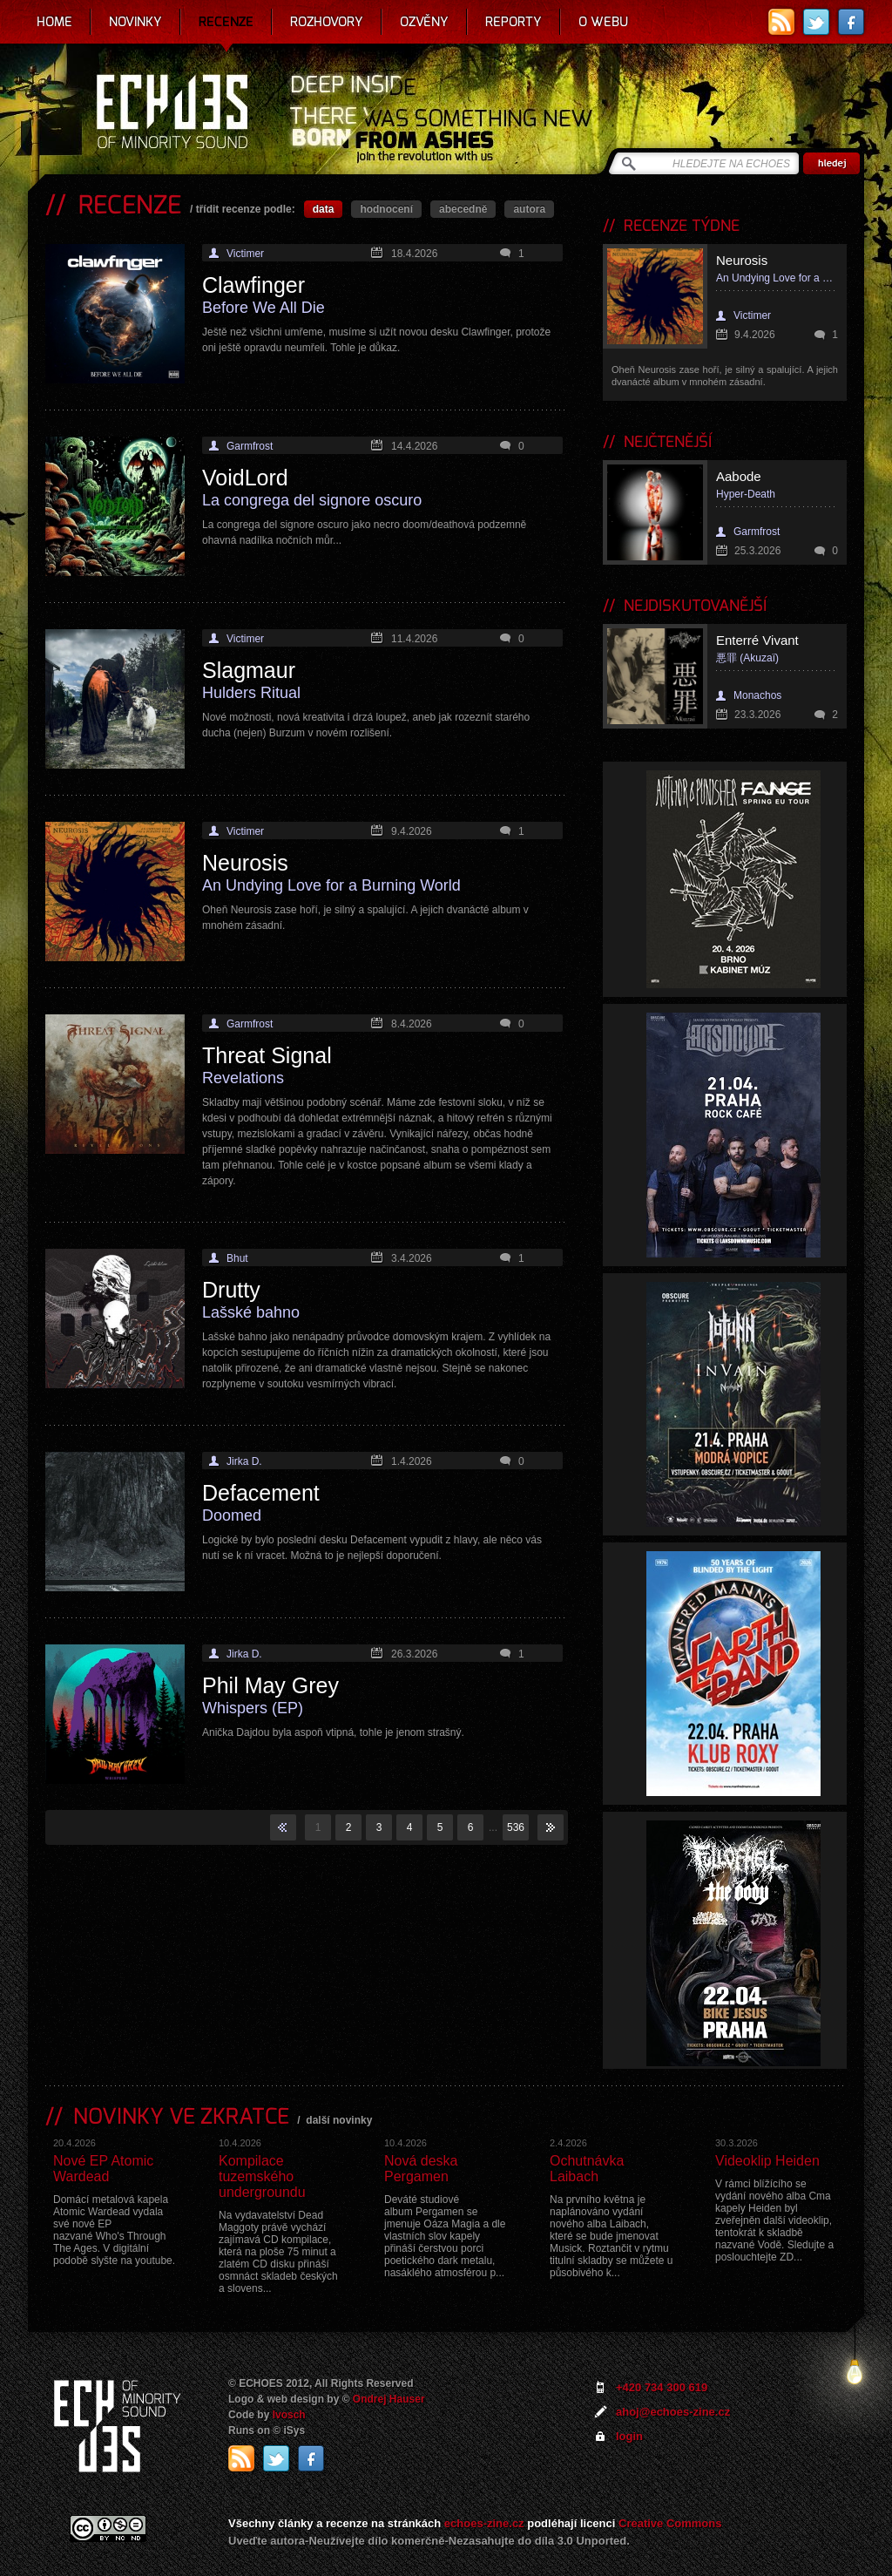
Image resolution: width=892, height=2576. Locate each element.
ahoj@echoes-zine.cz (673, 2411)
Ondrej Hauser (389, 2399)
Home (54, 22)
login (629, 2436)
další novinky (339, 2120)
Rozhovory (326, 22)
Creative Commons (669, 2523)
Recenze (226, 22)
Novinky (135, 22)
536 (515, 1827)
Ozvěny (424, 22)
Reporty (513, 22)
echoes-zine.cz (484, 2523)
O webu (603, 22)
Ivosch (289, 2415)
